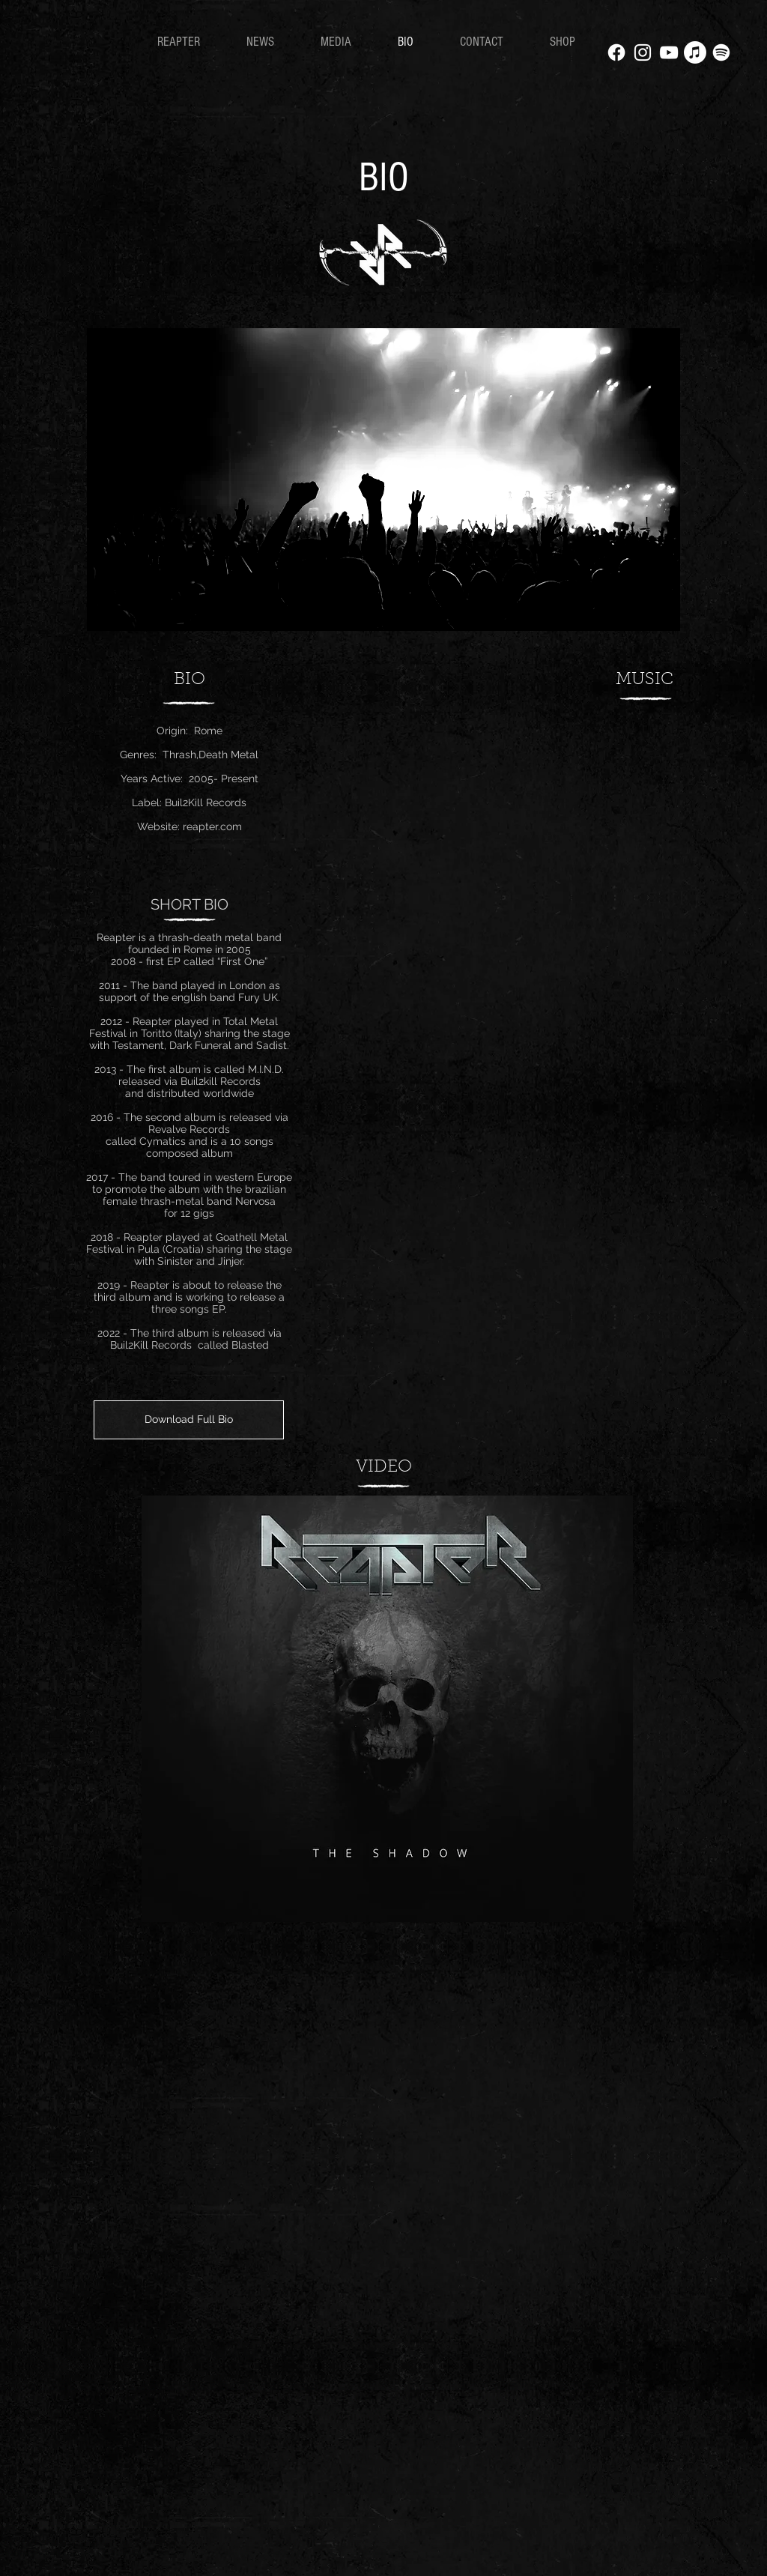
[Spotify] (721, 52)
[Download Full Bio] (189, 1419)
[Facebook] (616, 52)
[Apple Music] (695, 52)
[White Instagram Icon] (642, 52)
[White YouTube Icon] (669, 52)
